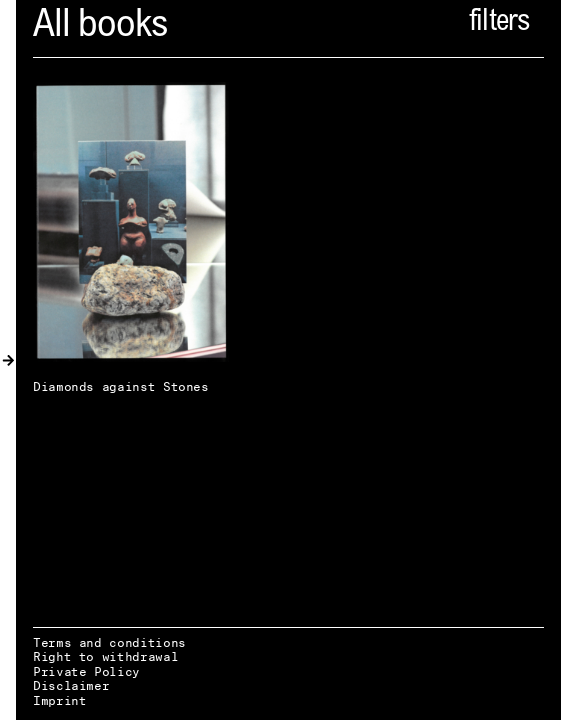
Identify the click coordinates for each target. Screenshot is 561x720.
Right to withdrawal (105, 656)
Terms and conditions (109, 642)
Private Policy (86, 671)
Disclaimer (71, 685)
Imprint (59, 700)
